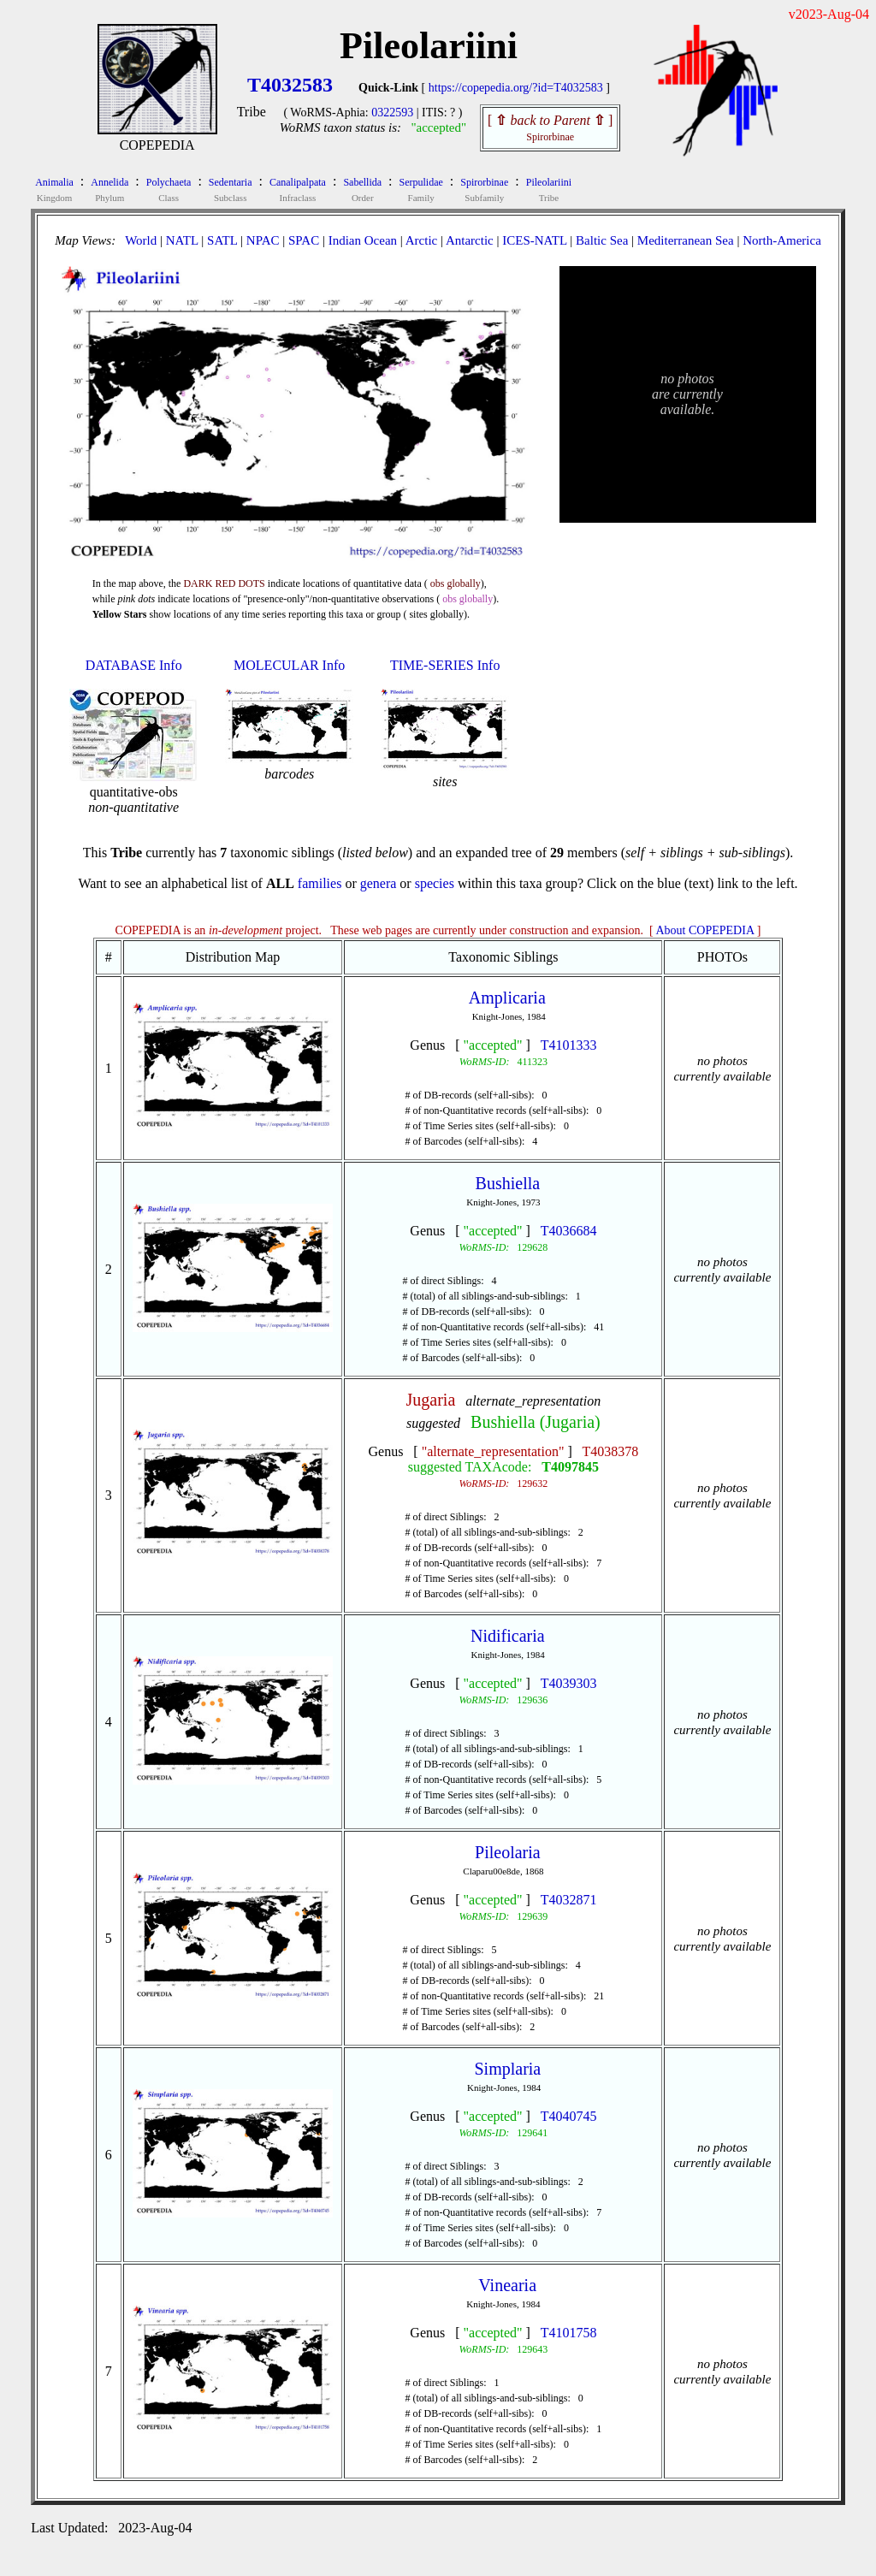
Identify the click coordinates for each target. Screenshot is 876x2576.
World (141, 240)
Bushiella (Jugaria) (536, 1421)
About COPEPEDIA (705, 930)
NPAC (263, 240)
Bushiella (508, 1183)
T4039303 (569, 1683)
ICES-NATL (534, 240)
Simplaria (507, 2068)
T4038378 (611, 1451)
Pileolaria (508, 1852)
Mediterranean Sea (685, 240)
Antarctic (470, 240)
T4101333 (569, 1045)
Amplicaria (507, 997)
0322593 (392, 112)
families (320, 883)
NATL (182, 240)
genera (378, 883)
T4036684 (569, 1230)
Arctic (421, 240)
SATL (222, 240)
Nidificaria (508, 1635)
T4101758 (569, 2332)
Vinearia (507, 2285)
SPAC (303, 240)
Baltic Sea (602, 240)
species (434, 883)
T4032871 (569, 1899)
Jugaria (431, 1399)
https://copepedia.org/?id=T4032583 (516, 87)
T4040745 (569, 2116)
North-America (782, 240)
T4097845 (570, 1467)
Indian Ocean (362, 240)
